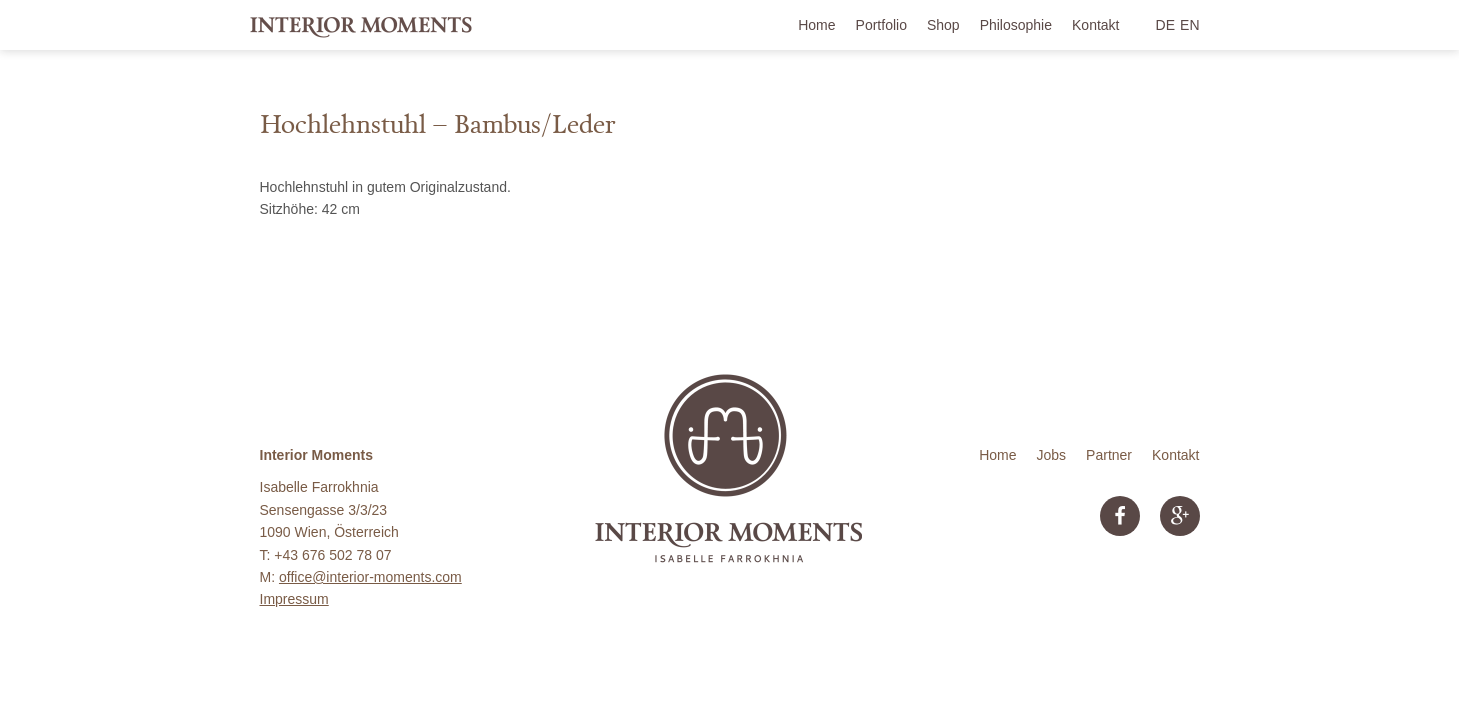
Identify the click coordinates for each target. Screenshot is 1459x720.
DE (1165, 25)
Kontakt (1095, 25)
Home (816, 25)
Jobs (1052, 455)
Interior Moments (362, 25)
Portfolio (881, 25)
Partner (1109, 455)
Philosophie (1016, 25)
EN (1189, 25)
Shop (943, 25)
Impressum (294, 599)
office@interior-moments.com (370, 577)
